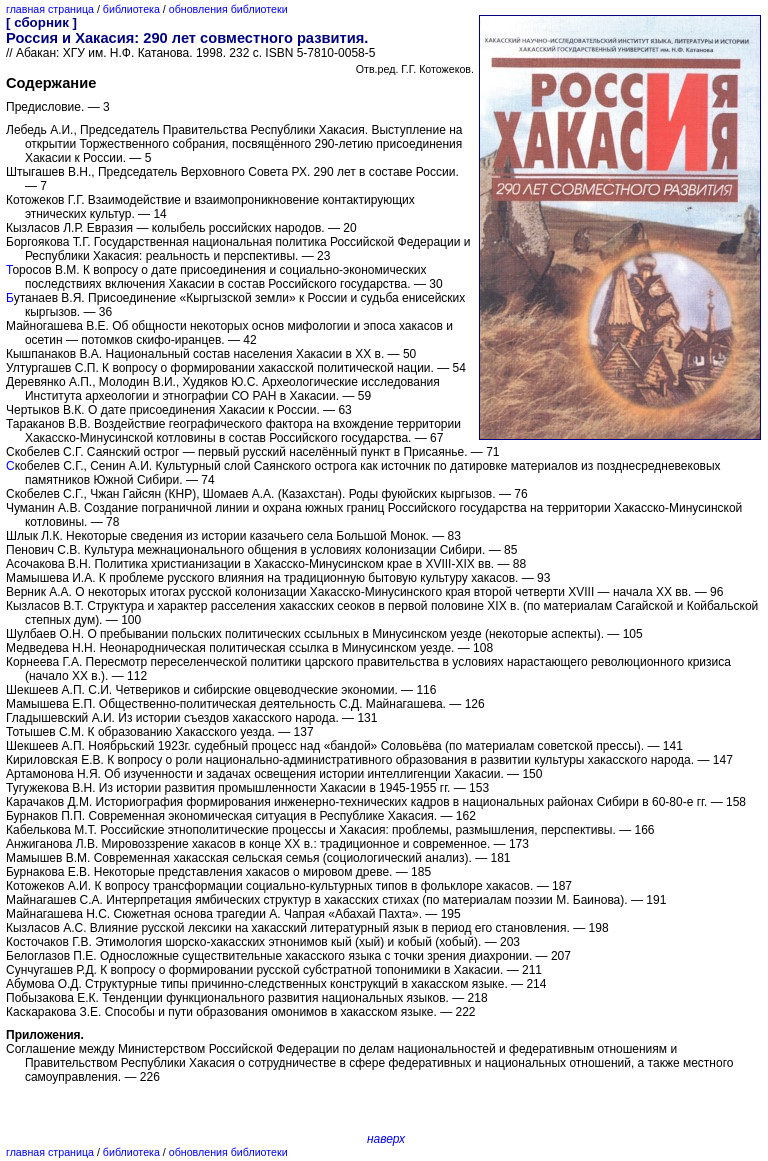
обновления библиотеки (228, 9)
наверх (386, 1139)
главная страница (50, 9)
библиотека (131, 9)
